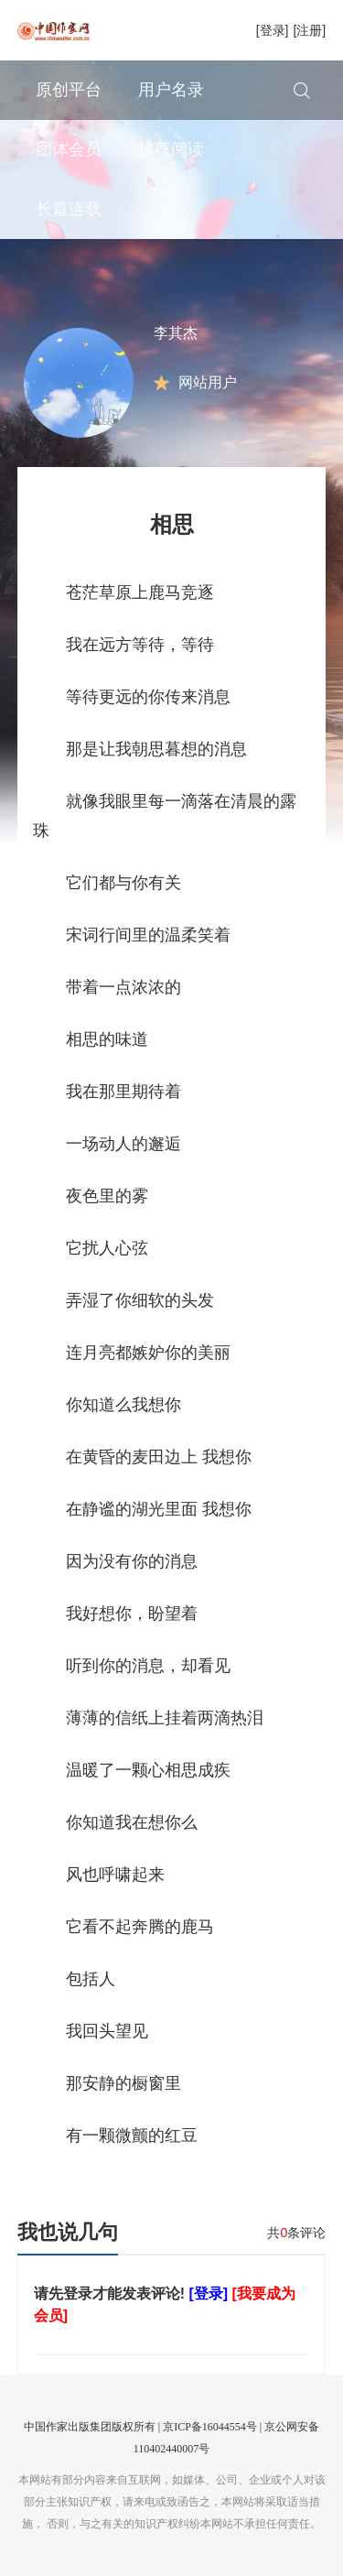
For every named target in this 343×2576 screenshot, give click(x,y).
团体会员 (69, 149)
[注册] (309, 30)
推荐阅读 (171, 149)
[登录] (272, 30)
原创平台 (69, 90)
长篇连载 (69, 209)
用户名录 (171, 90)
